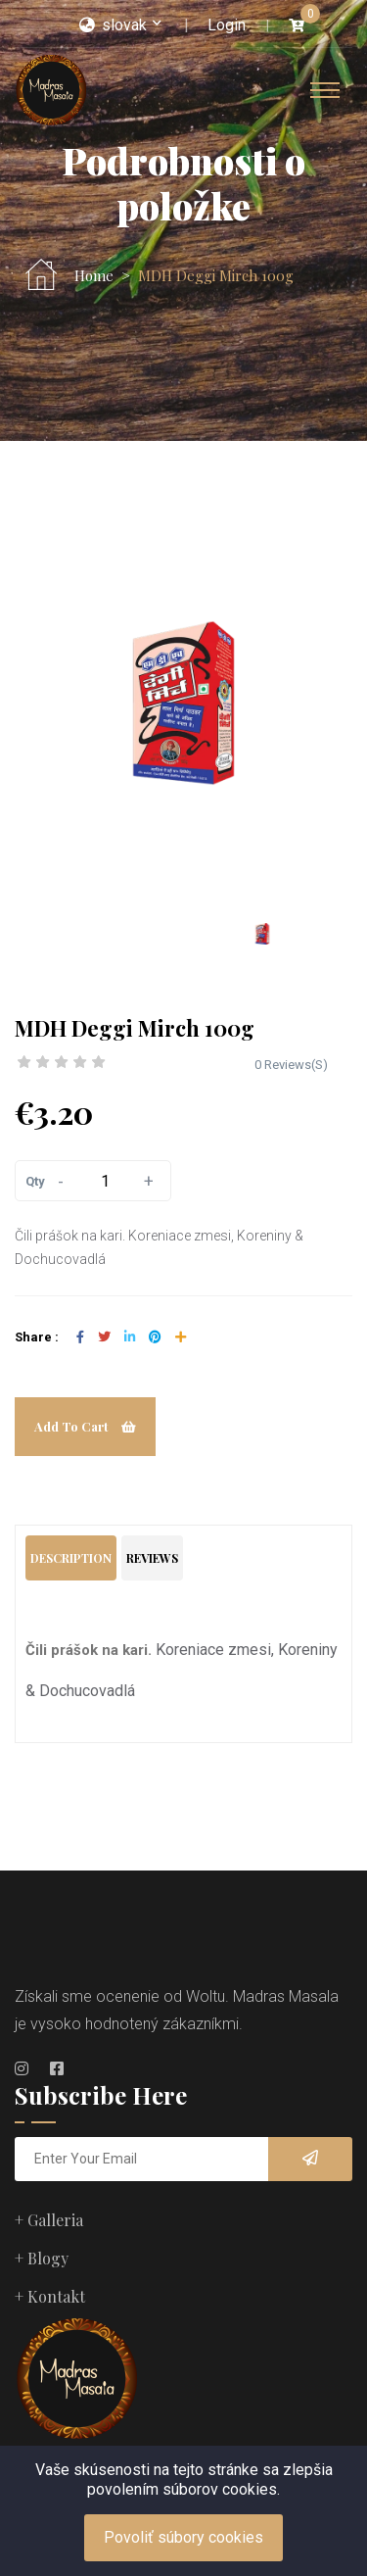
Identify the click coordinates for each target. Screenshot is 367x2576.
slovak (113, 25)
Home (94, 276)
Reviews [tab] (152, 1558)
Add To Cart (85, 1426)
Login (226, 25)
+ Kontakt (50, 2296)
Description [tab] (71, 1558)
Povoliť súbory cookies (183, 2537)
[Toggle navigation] (325, 90)
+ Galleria (49, 2220)
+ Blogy (42, 2258)
